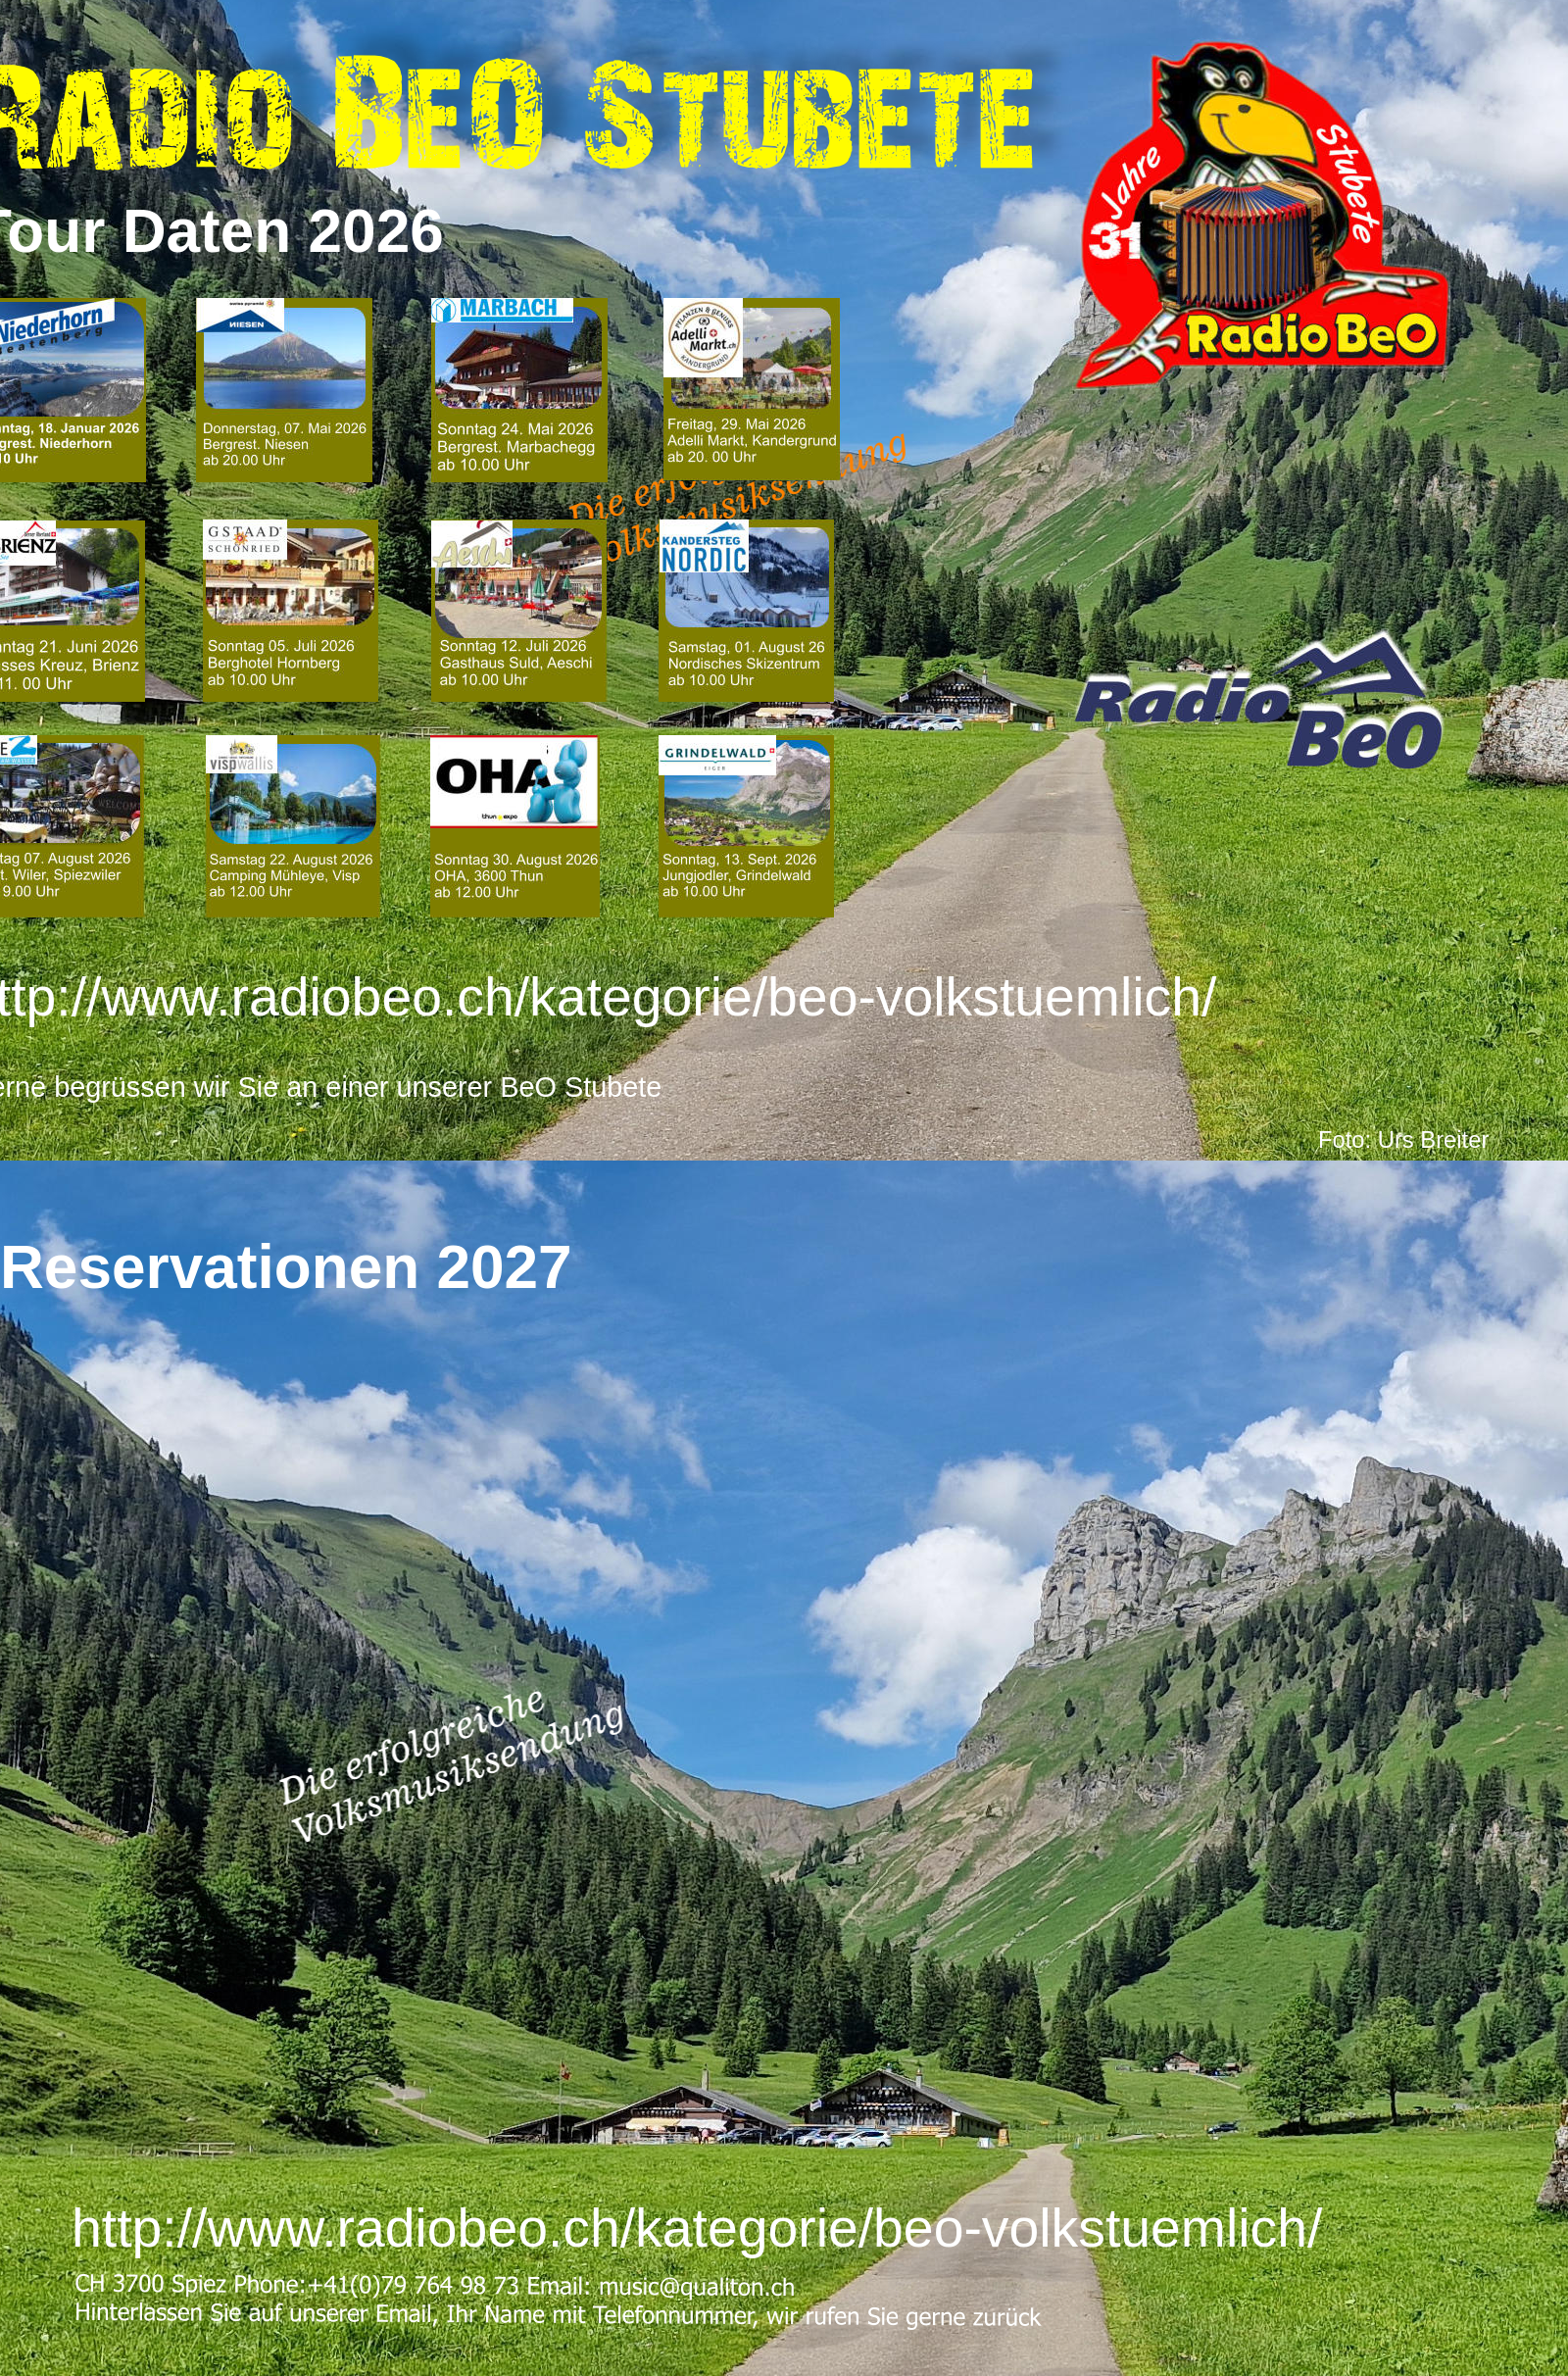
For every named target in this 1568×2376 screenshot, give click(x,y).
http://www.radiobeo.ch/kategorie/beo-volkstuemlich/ (697, 2228)
